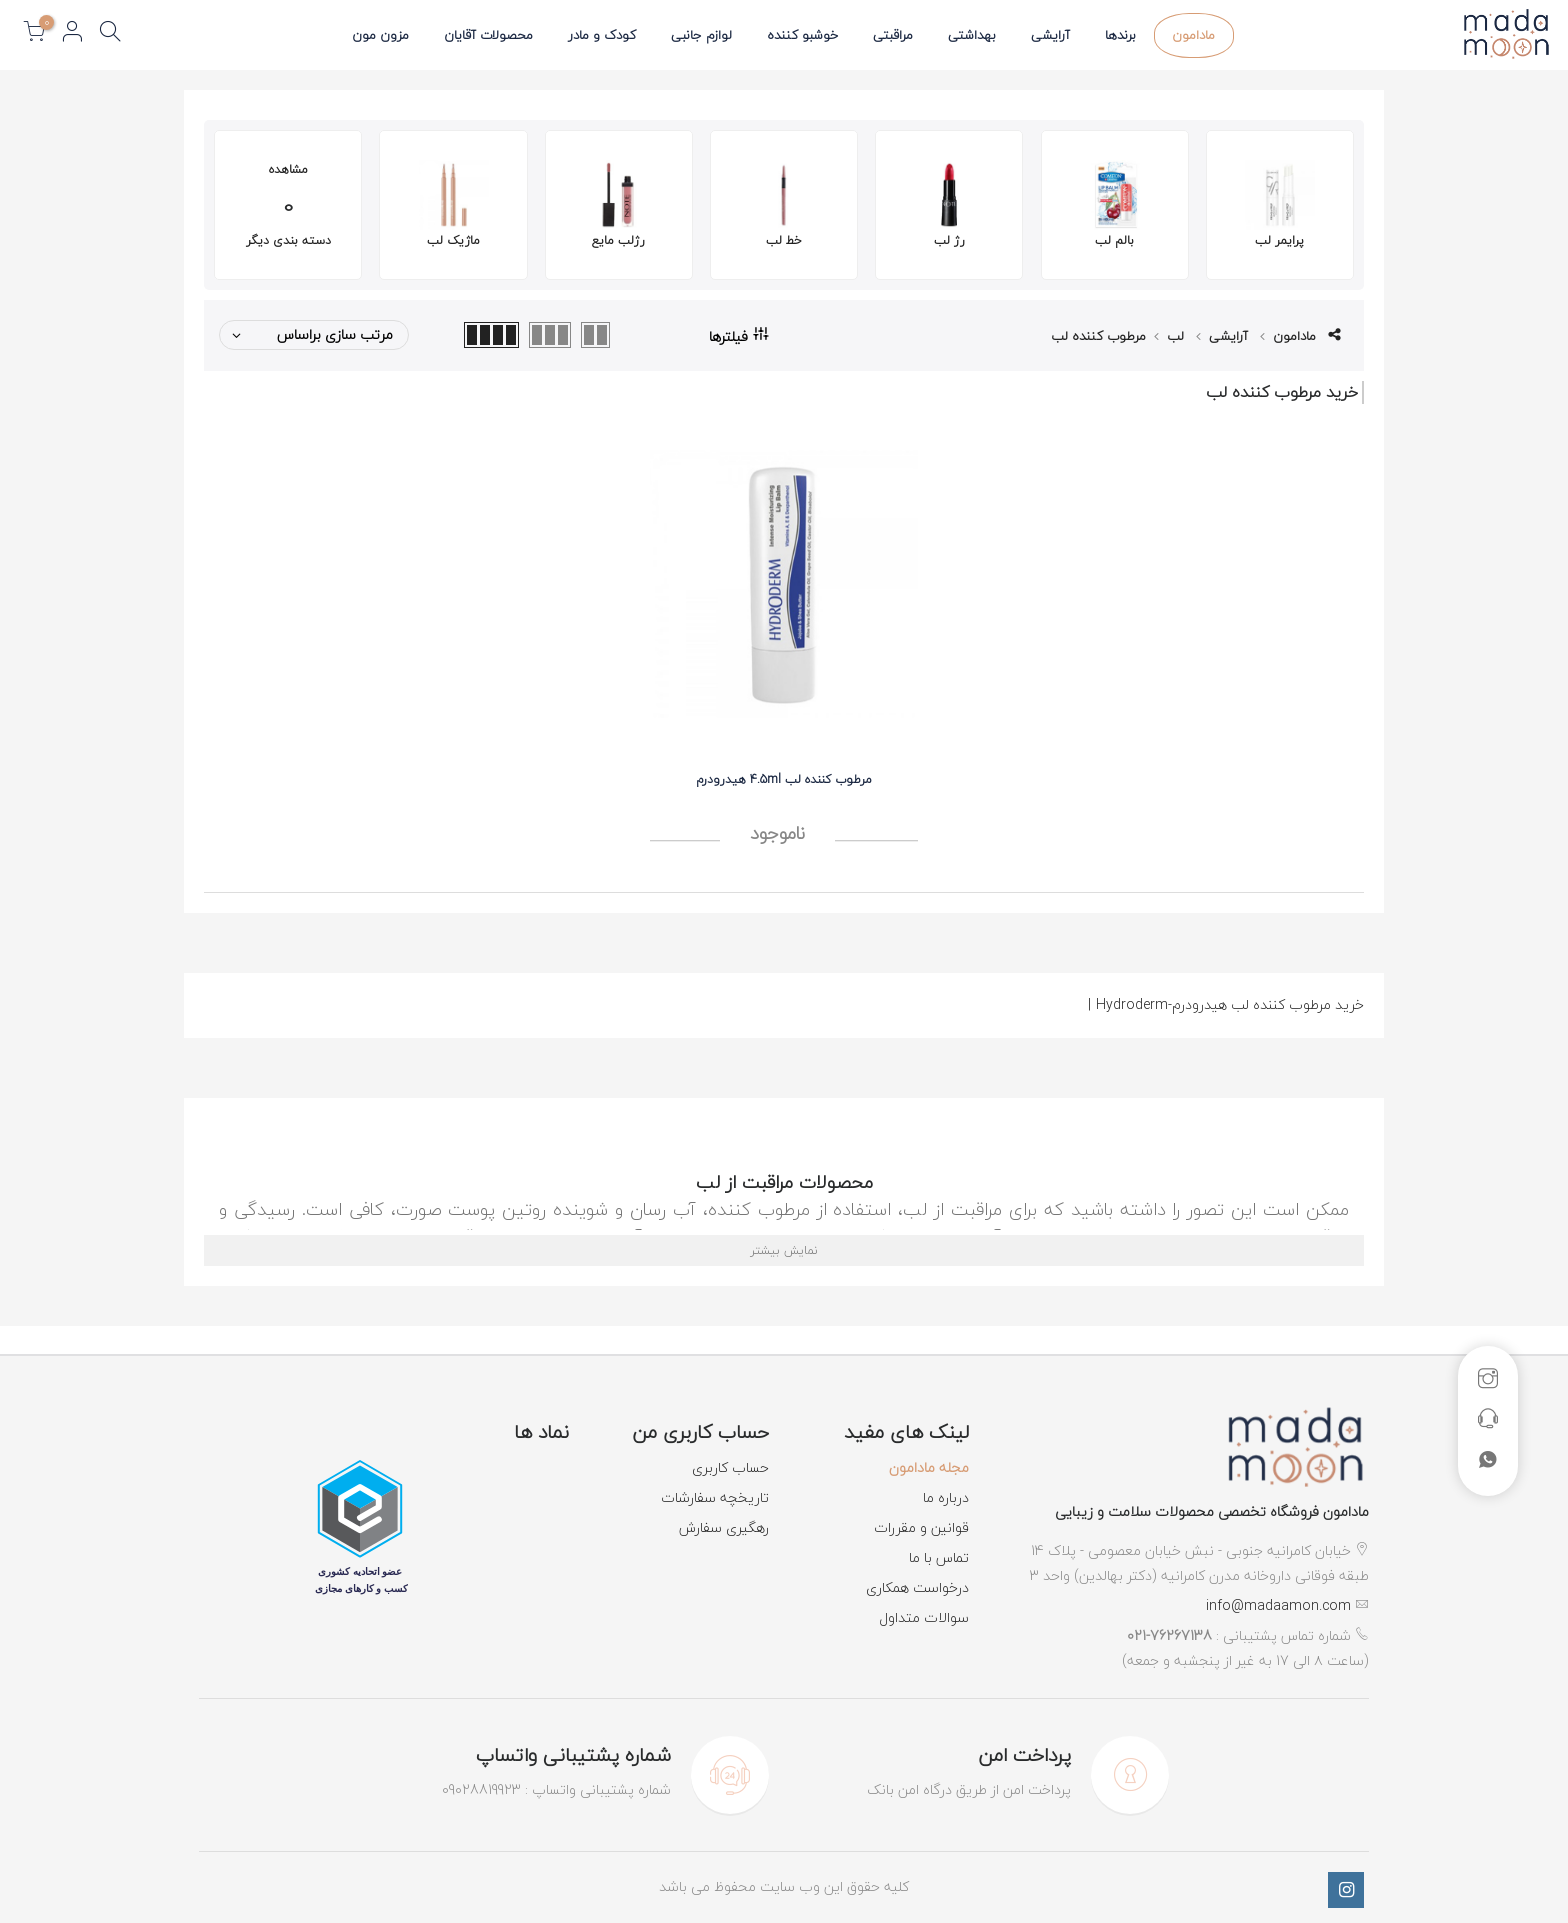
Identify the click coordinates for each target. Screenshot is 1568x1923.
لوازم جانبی (701, 35)
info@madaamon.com (1278, 1605)
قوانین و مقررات (921, 1527)
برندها (1120, 35)
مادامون (1193, 35)
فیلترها (739, 335)
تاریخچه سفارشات (715, 1497)
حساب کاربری (730, 1467)
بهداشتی (972, 35)
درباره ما (946, 1497)
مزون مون (380, 35)
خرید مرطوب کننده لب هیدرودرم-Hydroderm (1226, 1004)
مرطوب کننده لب (1098, 336)
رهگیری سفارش (724, 1527)
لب (1175, 336)
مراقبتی (893, 35)
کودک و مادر (602, 35)
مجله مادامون (929, 1467)
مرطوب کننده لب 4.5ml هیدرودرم (784, 779)
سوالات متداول (924, 1617)
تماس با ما (939, 1557)
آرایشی (1050, 35)
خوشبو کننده (802, 35)
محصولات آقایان (488, 35)
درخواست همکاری (917, 1587)
